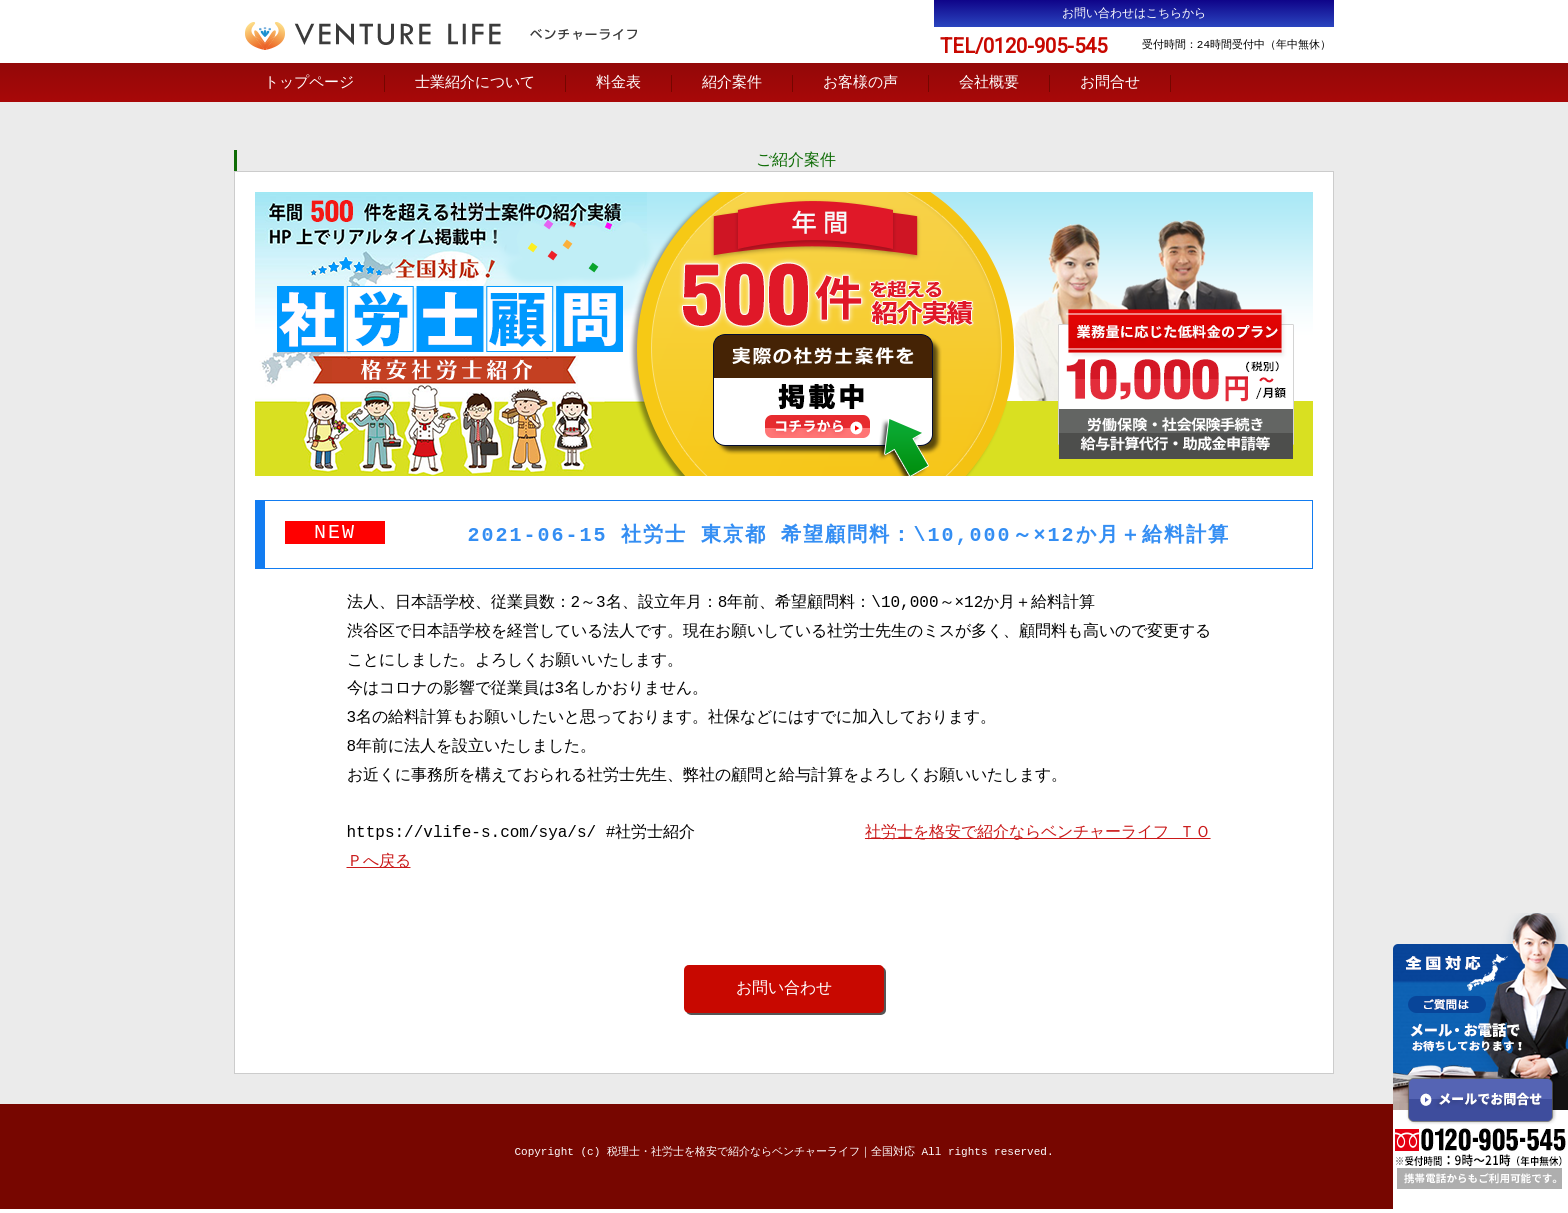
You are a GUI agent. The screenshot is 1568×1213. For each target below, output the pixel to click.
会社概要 (989, 84)
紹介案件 (732, 84)
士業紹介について (475, 84)
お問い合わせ (784, 992)
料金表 (618, 84)
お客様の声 (860, 84)
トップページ (309, 84)
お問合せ (1110, 84)
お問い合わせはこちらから (1134, 13)
